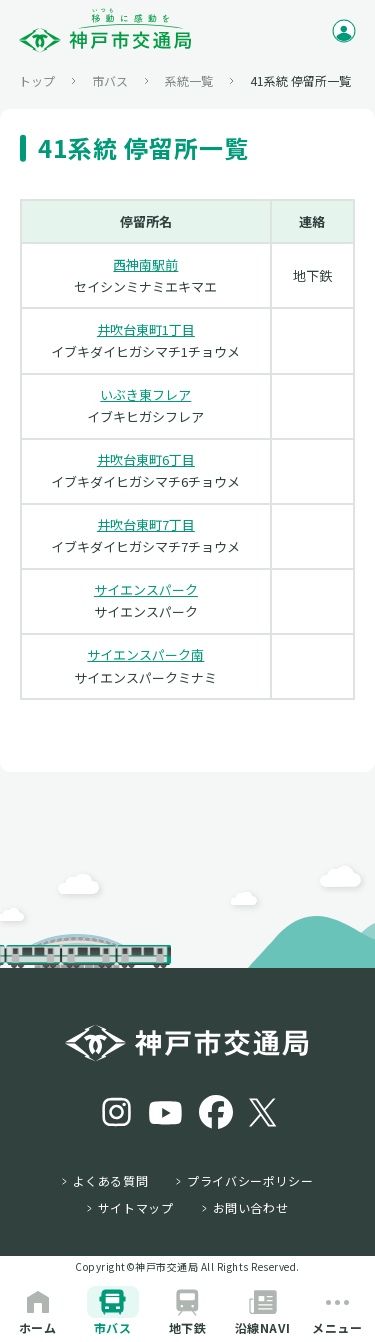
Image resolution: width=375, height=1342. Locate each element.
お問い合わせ (251, 1208)
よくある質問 (111, 1181)
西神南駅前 (145, 264)
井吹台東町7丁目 (146, 524)
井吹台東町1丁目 (146, 329)
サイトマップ (136, 1208)
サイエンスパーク (146, 589)
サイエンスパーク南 (145, 654)
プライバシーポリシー (250, 1181)
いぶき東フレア (145, 394)
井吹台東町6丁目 (146, 459)
